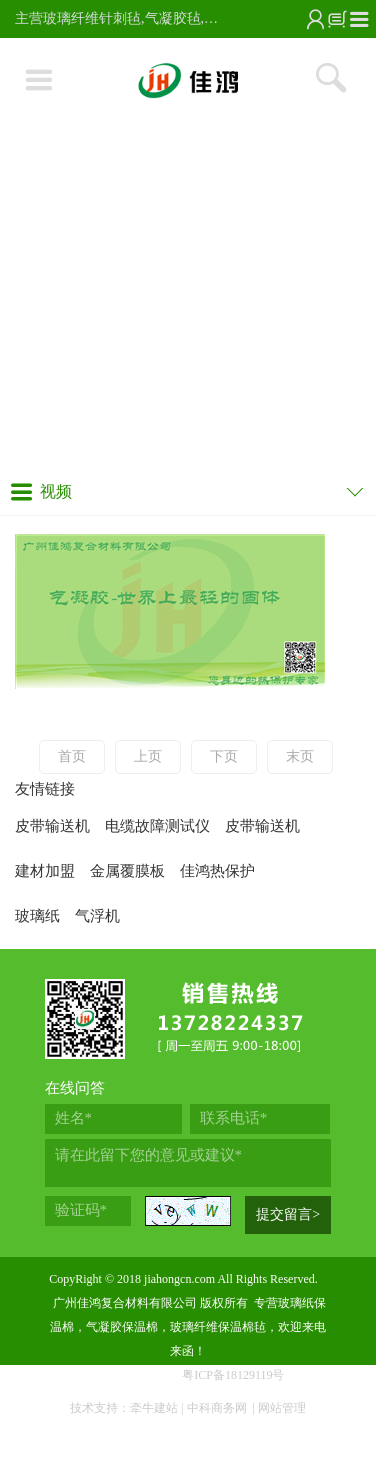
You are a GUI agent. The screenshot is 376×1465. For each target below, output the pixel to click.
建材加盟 (45, 871)
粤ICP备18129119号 (233, 1375)
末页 (300, 756)
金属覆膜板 (127, 871)
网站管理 (282, 1408)
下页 (224, 756)
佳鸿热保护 (217, 871)
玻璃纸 (37, 916)
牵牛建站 (154, 1408)
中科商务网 (217, 1408)
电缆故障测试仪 (157, 826)
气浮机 (97, 916)
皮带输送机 (52, 826)
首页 (72, 756)
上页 (148, 756)
